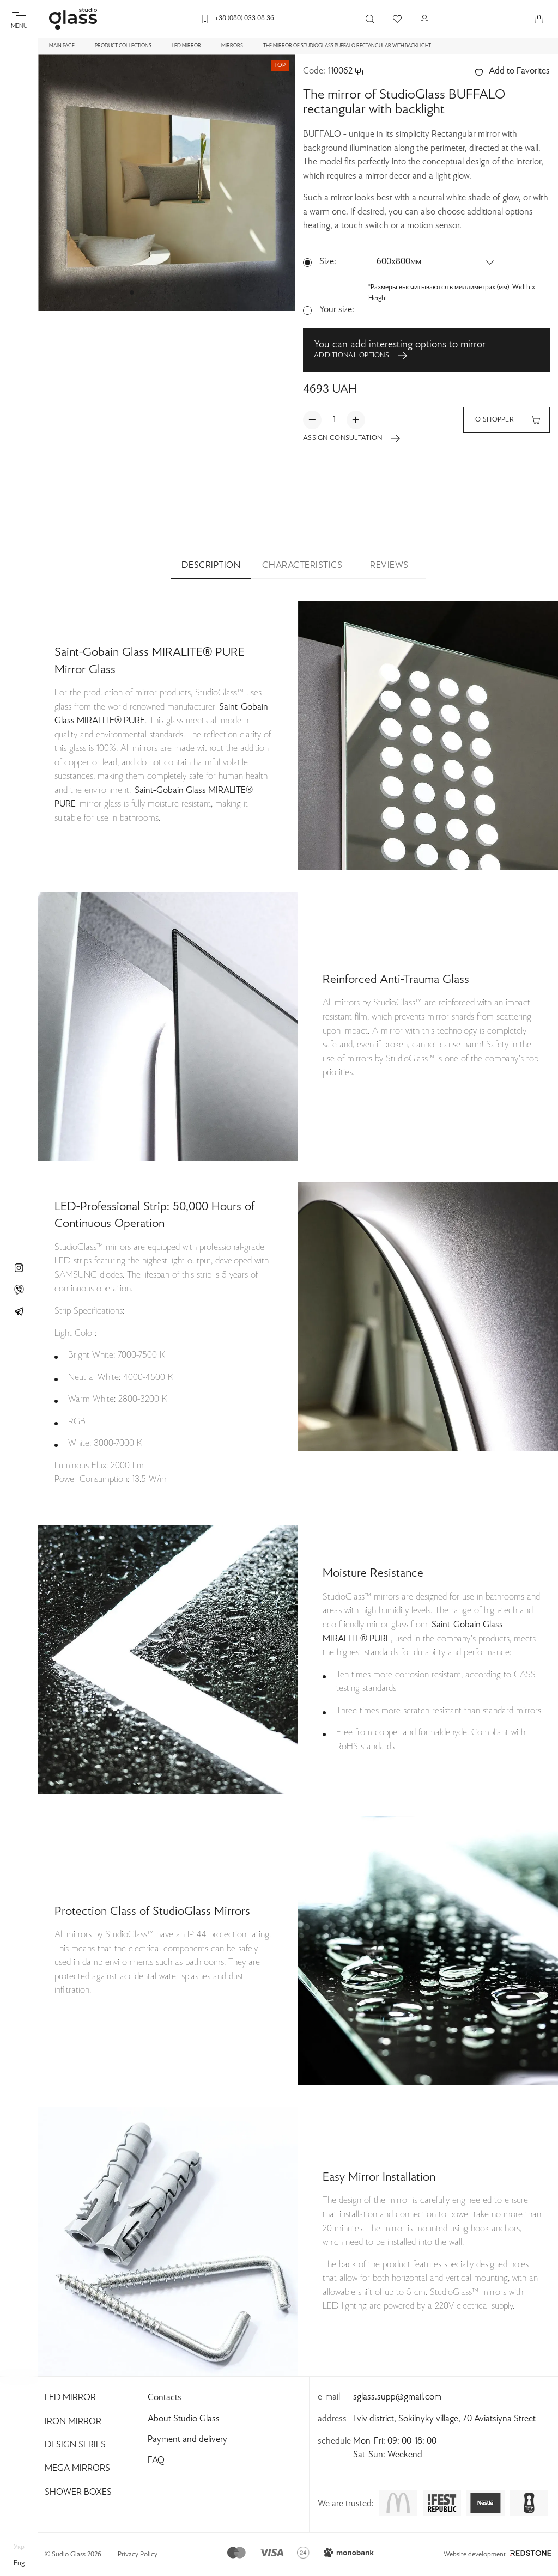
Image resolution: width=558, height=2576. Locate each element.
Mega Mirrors (77, 2469)
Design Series (75, 2445)
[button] (132, 292)
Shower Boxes (78, 2493)
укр (19, 2547)
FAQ (156, 2460)
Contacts (164, 2398)
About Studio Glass (184, 2419)
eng (19, 2563)
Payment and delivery (187, 2440)
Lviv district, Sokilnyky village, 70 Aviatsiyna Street (444, 2419)
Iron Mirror (73, 2422)
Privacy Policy (137, 2555)
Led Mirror (70, 2398)
